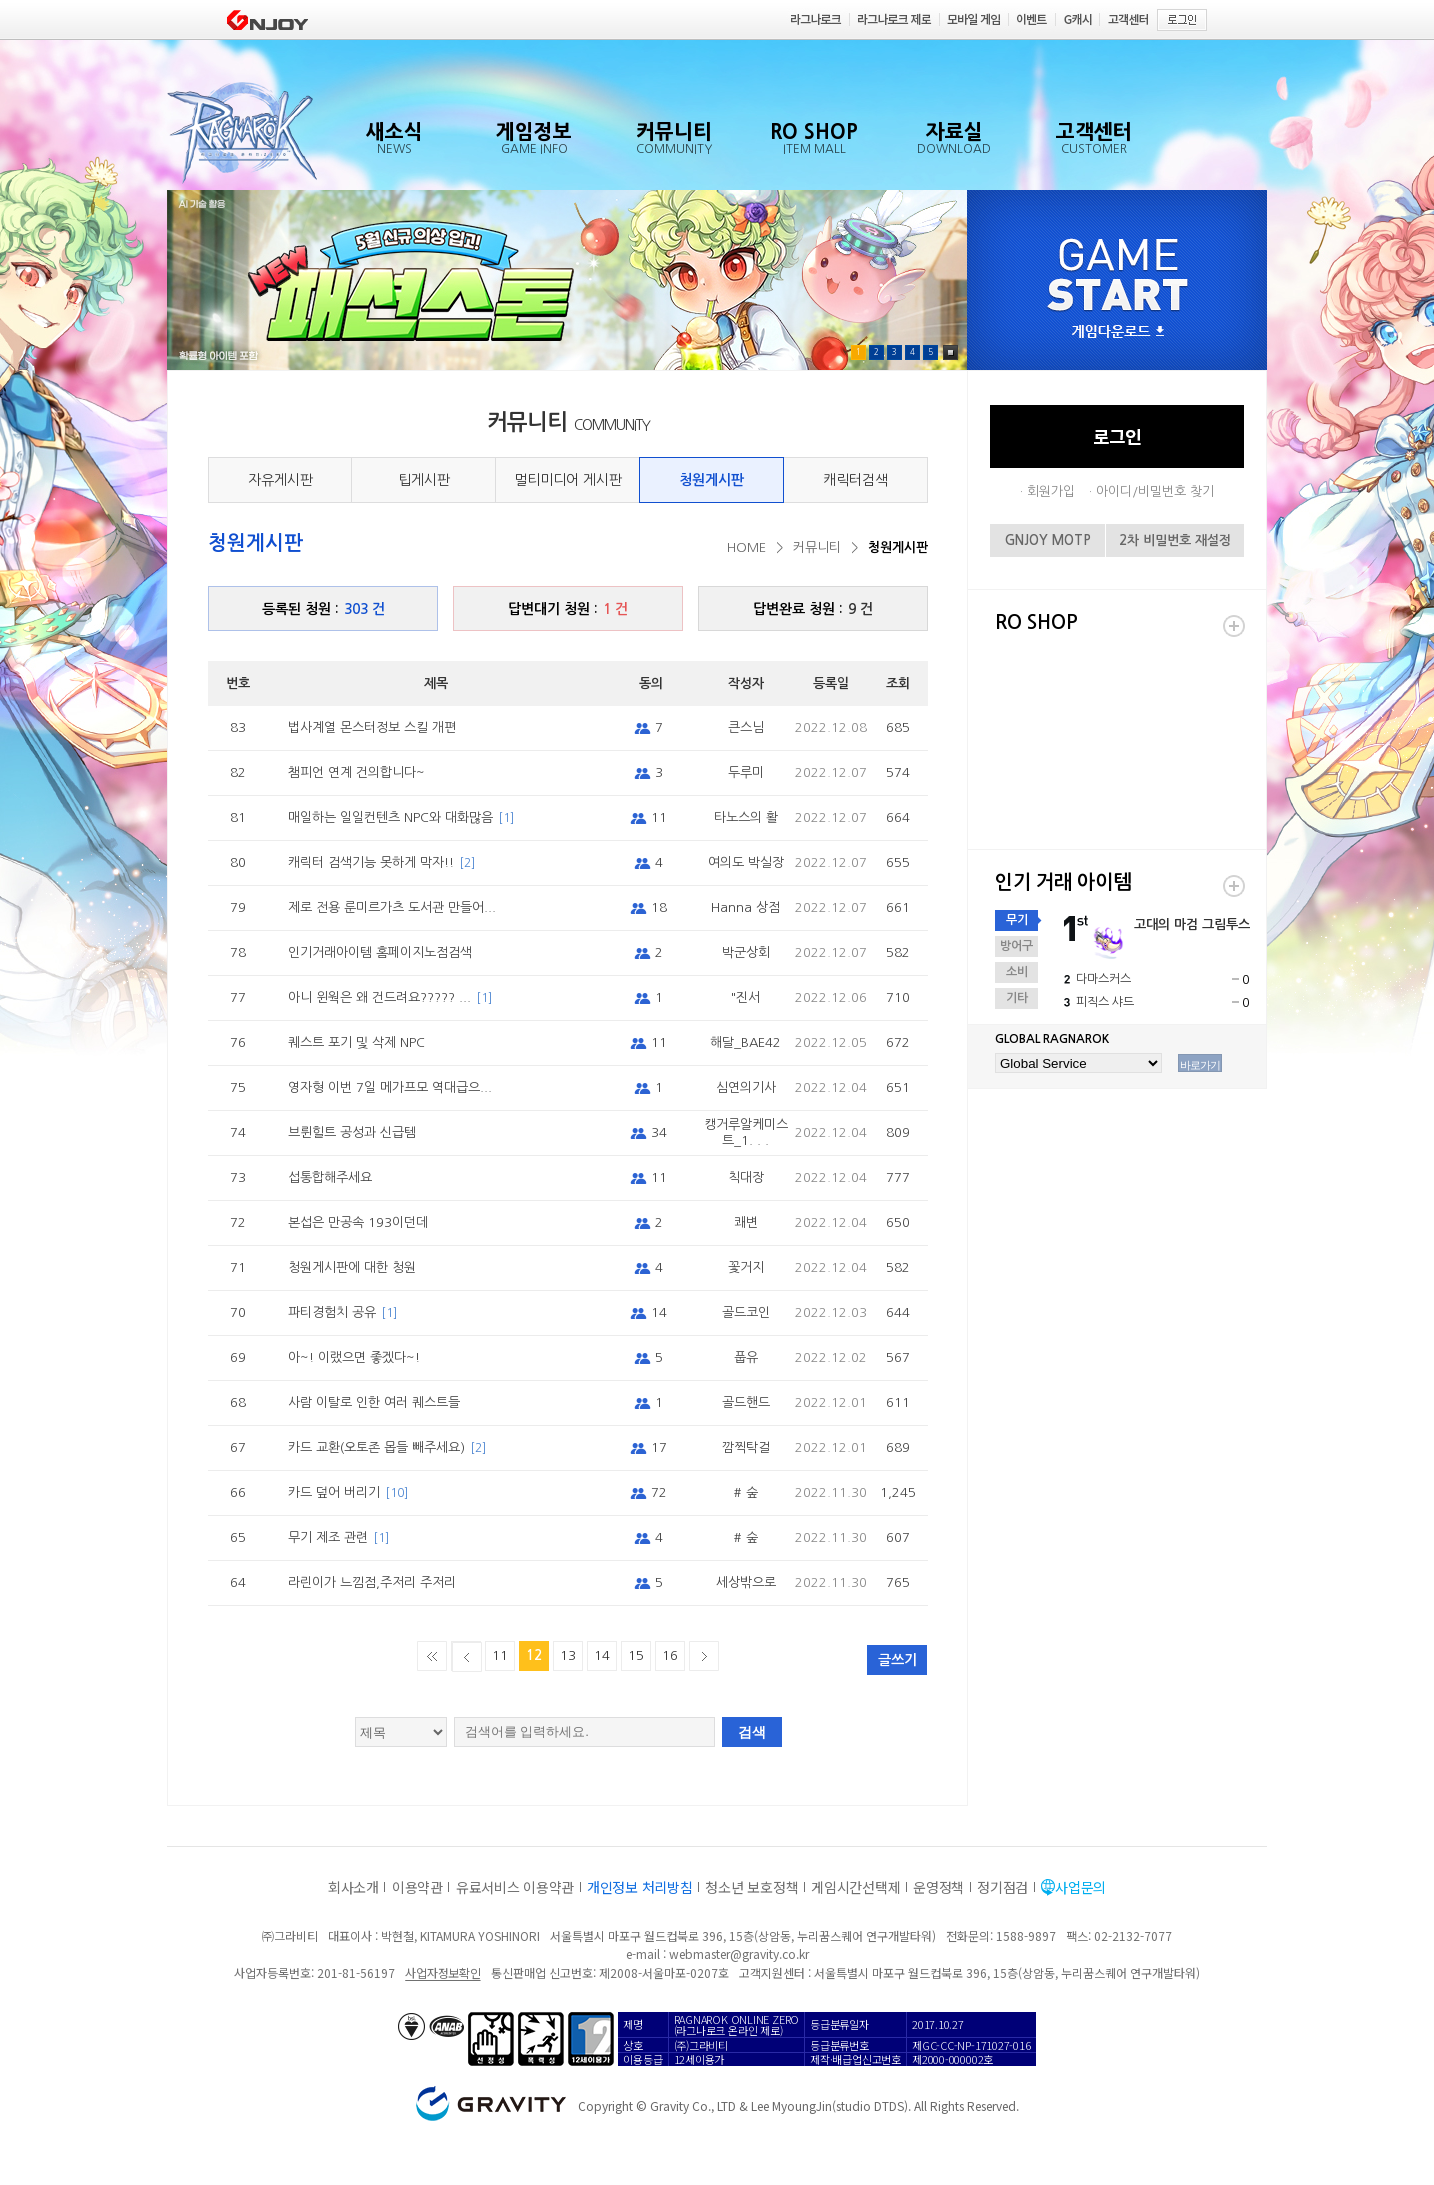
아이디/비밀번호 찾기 (1155, 491)
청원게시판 (711, 480)
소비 (1017, 972)
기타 (1017, 998)
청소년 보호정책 (751, 1887)
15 (636, 1655)
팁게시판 (424, 480)
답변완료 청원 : (813, 609)
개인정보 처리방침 (639, 1887)
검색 (752, 1732)
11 (500, 1655)
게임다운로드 (1118, 332)
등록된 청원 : (323, 609)
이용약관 (417, 1887)
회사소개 (353, 1887)
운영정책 (938, 1887)
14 (602, 1655)
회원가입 (1051, 491)
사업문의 (1080, 1887)
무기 (1017, 920)
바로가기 (1200, 1065)
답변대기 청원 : (568, 609)
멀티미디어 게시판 (568, 480)
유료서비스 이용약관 (515, 1887)
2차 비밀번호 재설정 (1175, 540)
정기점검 (1002, 1887)
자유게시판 (280, 480)
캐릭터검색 (855, 480)
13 (568, 1655)
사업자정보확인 (442, 1972)
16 (670, 1655)
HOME (746, 547)
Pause (950, 352)
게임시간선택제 (855, 1887)
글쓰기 (897, 1660)
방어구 (1016, 946)
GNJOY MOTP (1048, 540)
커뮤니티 (817, 547)
